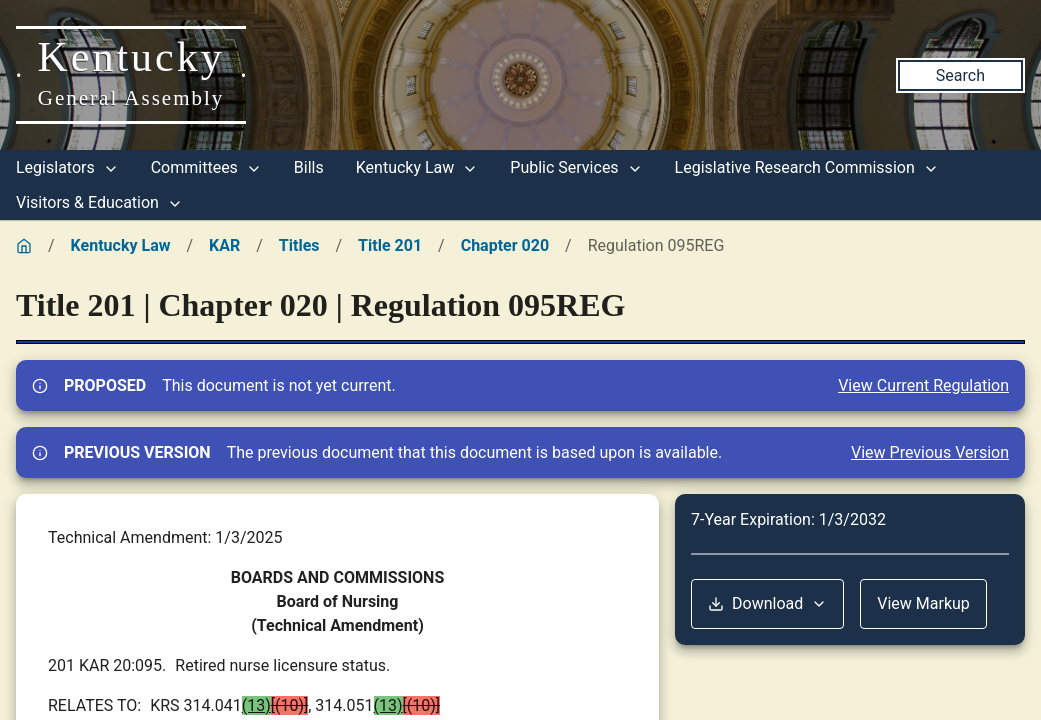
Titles (299, 245)
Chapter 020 (505, 245)
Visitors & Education (99, 202)
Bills (309, 167)
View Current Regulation (923, 385)
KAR (224, 245)
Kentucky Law (417, 167)
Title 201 (390, 245)
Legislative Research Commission (807, 167)
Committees (206, 167)
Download (767, 603)
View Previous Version (930, 452)
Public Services (576, 167)
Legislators (67, 167)
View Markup (923, 603)
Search (960, 75)
